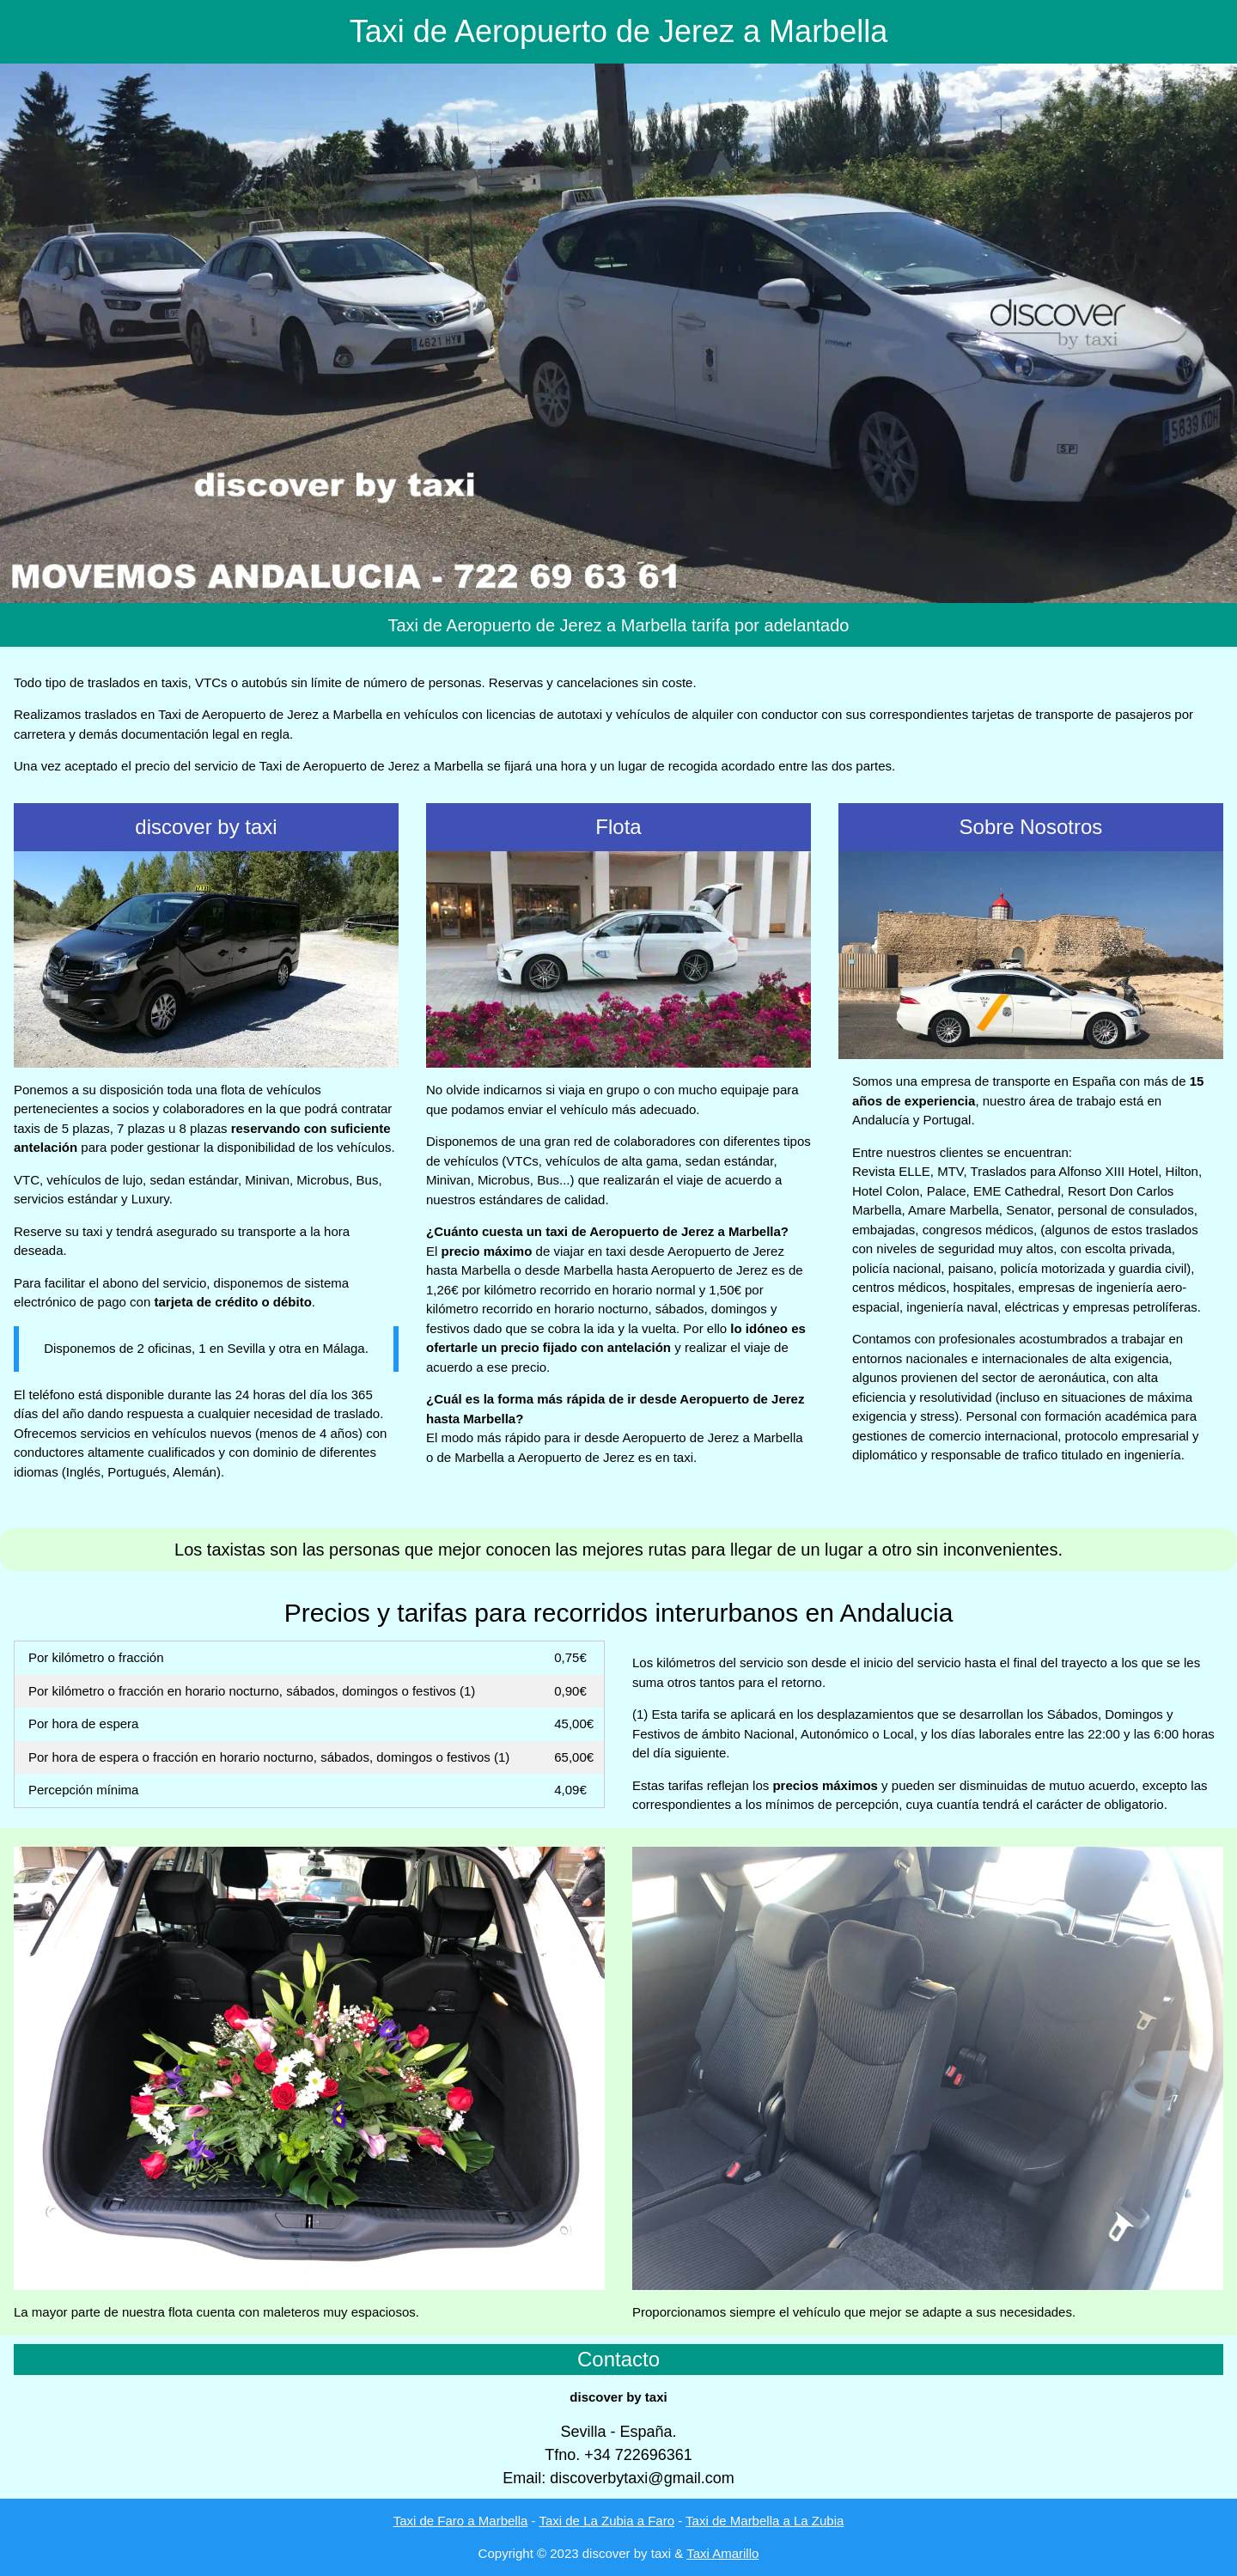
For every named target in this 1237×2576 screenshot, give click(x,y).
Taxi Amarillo (722, 2553)
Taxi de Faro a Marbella (460, 2520)
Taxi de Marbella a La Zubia (765, 2520)
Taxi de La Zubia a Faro (606, 2520)
